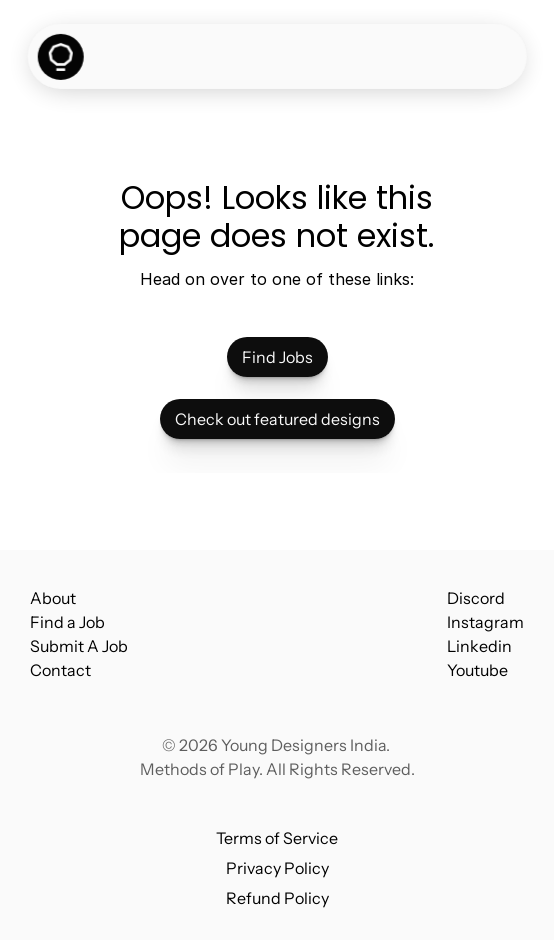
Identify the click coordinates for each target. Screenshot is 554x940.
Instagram (485, 622)
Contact (60, 670)
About (53, 598)
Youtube (477, 670)
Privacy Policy (277, 868)
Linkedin (479, 646)
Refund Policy (277, 898)
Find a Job (67, 622)
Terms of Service (277, 838)
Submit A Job (79, 646)
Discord (476, 598)
